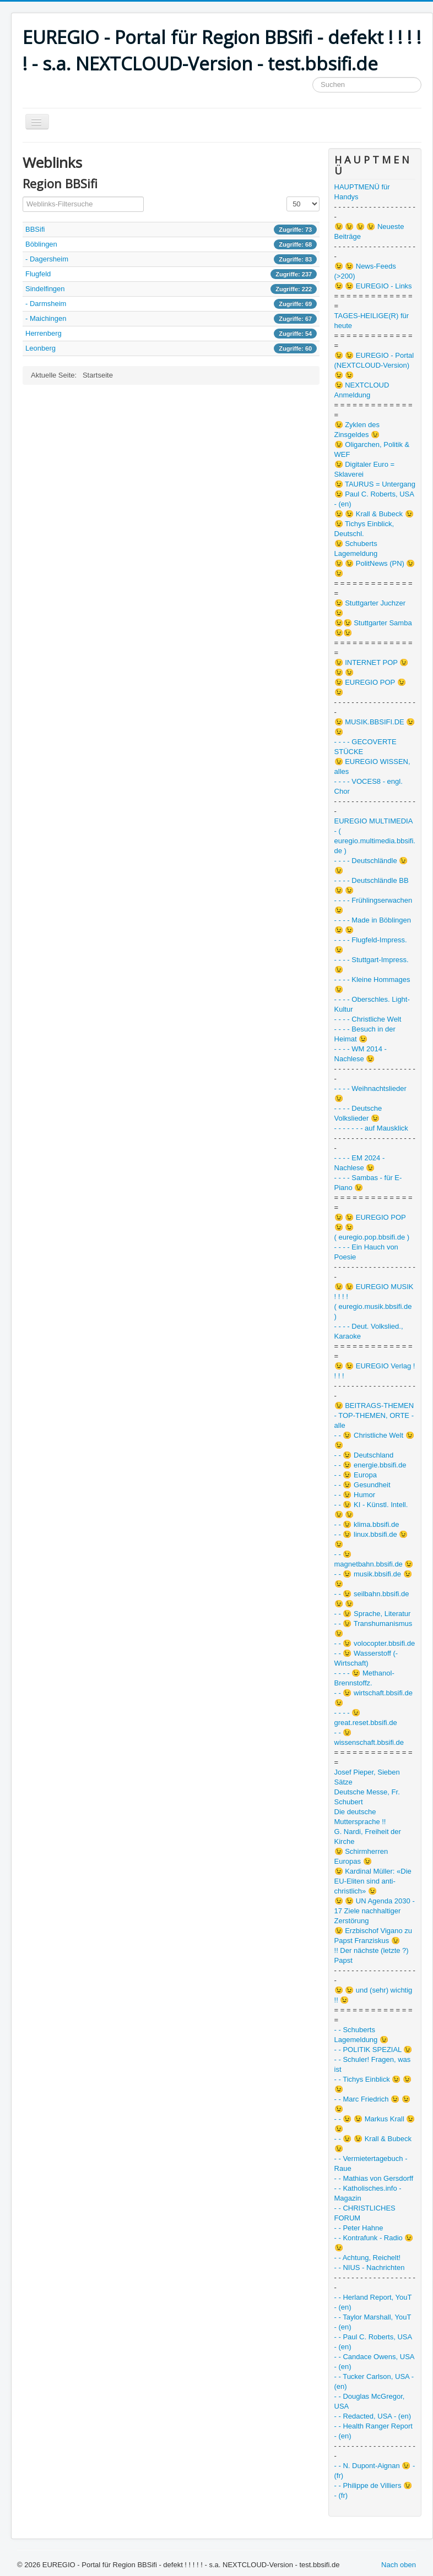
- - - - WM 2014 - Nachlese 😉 (360, 1054)
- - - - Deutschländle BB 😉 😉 (371, 885)
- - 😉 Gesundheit (362, 1485)
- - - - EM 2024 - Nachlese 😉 (359, 1163)
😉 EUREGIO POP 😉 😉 (370, 687)
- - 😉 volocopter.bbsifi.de (374, 1643)
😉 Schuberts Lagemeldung (356, 548)
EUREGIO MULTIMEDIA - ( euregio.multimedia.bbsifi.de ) (374, 836)
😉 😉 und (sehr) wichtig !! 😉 (373, 1995)
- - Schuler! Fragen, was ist (372, 2064)
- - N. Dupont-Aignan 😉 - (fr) (374, 2471)
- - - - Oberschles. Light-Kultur (372, 1004)
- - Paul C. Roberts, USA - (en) (373, 2342)
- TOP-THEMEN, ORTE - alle (374, 1420)
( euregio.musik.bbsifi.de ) (373, 1311)
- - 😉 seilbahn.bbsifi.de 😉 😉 (371, 1599)
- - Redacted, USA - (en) (372, 2416)
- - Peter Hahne (358, 2228)
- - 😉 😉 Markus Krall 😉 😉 (374, 2124)
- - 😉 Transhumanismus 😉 (373, 1628)
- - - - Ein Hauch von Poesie (366, 1252)
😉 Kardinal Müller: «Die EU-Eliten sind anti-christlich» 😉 (373, 1881)
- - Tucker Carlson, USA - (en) (374, 2381)
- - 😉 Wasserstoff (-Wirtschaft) (366, 1658)
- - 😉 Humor (355, 1495)
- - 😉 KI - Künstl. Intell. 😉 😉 (371, 1509)
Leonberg (40, 348)
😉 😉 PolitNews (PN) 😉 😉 (374, 568)
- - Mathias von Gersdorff (374, 2178)
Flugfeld (38, 274)
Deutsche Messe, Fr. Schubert (367, 1797)
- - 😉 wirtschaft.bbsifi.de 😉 (373, 1698)
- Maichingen (45, 318)
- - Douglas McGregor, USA (369, 2401)
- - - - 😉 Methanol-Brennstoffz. (364, 1678)
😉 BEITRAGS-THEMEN (374, 1405)
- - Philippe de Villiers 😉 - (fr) (373, 2490)
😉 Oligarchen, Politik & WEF (372, 449)
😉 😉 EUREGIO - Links (373, 286)
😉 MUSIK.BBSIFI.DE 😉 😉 (374, 727)
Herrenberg (43, 333)
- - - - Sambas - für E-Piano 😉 (368, 1183)
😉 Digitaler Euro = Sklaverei (364, 469)
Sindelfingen (45, 289)
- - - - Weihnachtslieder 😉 (370, 1093)
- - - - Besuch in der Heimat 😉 (365, 1034)
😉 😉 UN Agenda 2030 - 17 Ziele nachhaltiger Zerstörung (374, 1911)
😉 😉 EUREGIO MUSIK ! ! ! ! (374, 1291)
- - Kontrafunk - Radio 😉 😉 (374, 2243)
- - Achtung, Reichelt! (367, 2257)
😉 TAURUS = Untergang (374, 484)
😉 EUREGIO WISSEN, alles (372, 766)
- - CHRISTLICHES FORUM (365, 2213)
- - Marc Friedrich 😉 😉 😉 (372, 2104)
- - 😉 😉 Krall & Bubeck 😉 (373, 2144)
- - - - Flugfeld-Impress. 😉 (370, 945)
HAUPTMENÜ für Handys (362, 192)
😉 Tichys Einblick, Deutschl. (364, 529)
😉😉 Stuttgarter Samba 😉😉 (373, 628)
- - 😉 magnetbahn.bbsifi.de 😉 (374, 1559)
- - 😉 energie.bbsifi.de (370, 1465)
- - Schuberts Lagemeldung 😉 (361, 2035)
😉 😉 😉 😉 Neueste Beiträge (369, 231)
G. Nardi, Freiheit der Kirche (367, 1836)
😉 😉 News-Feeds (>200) (365, 271)
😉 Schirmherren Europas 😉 (361, 1856)
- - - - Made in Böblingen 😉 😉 (372, 925)
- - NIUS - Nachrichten (369, 2267)
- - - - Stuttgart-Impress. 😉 (371, 965)
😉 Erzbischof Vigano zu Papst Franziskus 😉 (373, 1935)
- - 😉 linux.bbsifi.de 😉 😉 (371, 1539)
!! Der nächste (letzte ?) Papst (371, 1955)
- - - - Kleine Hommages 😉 (372, 984)
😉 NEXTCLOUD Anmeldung (361, 390)
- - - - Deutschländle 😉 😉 (371, 865)
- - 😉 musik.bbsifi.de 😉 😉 (373, 1579)
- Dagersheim (46, 259)
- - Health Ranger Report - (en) (373, 2431)
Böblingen (41, 244)
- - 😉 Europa (355, 1475)
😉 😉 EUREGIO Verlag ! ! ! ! (374, 1371)
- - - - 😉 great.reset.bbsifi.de (365, 1718)
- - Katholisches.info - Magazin (368, 2193)
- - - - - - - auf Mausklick (371, 1128)
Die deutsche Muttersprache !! (360, 1817)
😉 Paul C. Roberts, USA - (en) (374, 499)
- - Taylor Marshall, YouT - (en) (373, 2322)
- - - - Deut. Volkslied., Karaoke (368, 1331)
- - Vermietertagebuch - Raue (371, 2163)
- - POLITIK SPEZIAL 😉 (373, 2049)
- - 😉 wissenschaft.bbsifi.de (369, 1737)
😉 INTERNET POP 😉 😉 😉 (371, 667)
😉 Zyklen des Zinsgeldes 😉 (357, 430)
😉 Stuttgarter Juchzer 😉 (369, 608)
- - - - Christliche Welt (368, 1019)
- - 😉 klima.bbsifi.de (366, 1524)
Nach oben (398, 2565)
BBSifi (35, 229)
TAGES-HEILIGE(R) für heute (371, 321)
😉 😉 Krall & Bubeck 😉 (374, 514)
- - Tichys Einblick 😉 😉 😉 (373, 2084)
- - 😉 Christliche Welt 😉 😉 (374, 1440)
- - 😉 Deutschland (364, 1455)
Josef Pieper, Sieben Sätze (367, 1777)
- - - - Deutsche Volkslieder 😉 (358, 1113)
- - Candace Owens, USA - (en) (374, 2362)
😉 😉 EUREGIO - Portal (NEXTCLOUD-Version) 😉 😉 (374, 365)
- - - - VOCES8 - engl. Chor (368, 786)
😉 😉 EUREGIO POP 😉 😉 (370, 1222)
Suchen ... (312, 77)
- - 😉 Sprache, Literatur (372, 1613)
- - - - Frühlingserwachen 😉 (373, 905)
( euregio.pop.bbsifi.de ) (372, 1237)
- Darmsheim (45, 303)
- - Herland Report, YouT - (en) (373, 2302)
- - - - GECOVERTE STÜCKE (365, 747)
